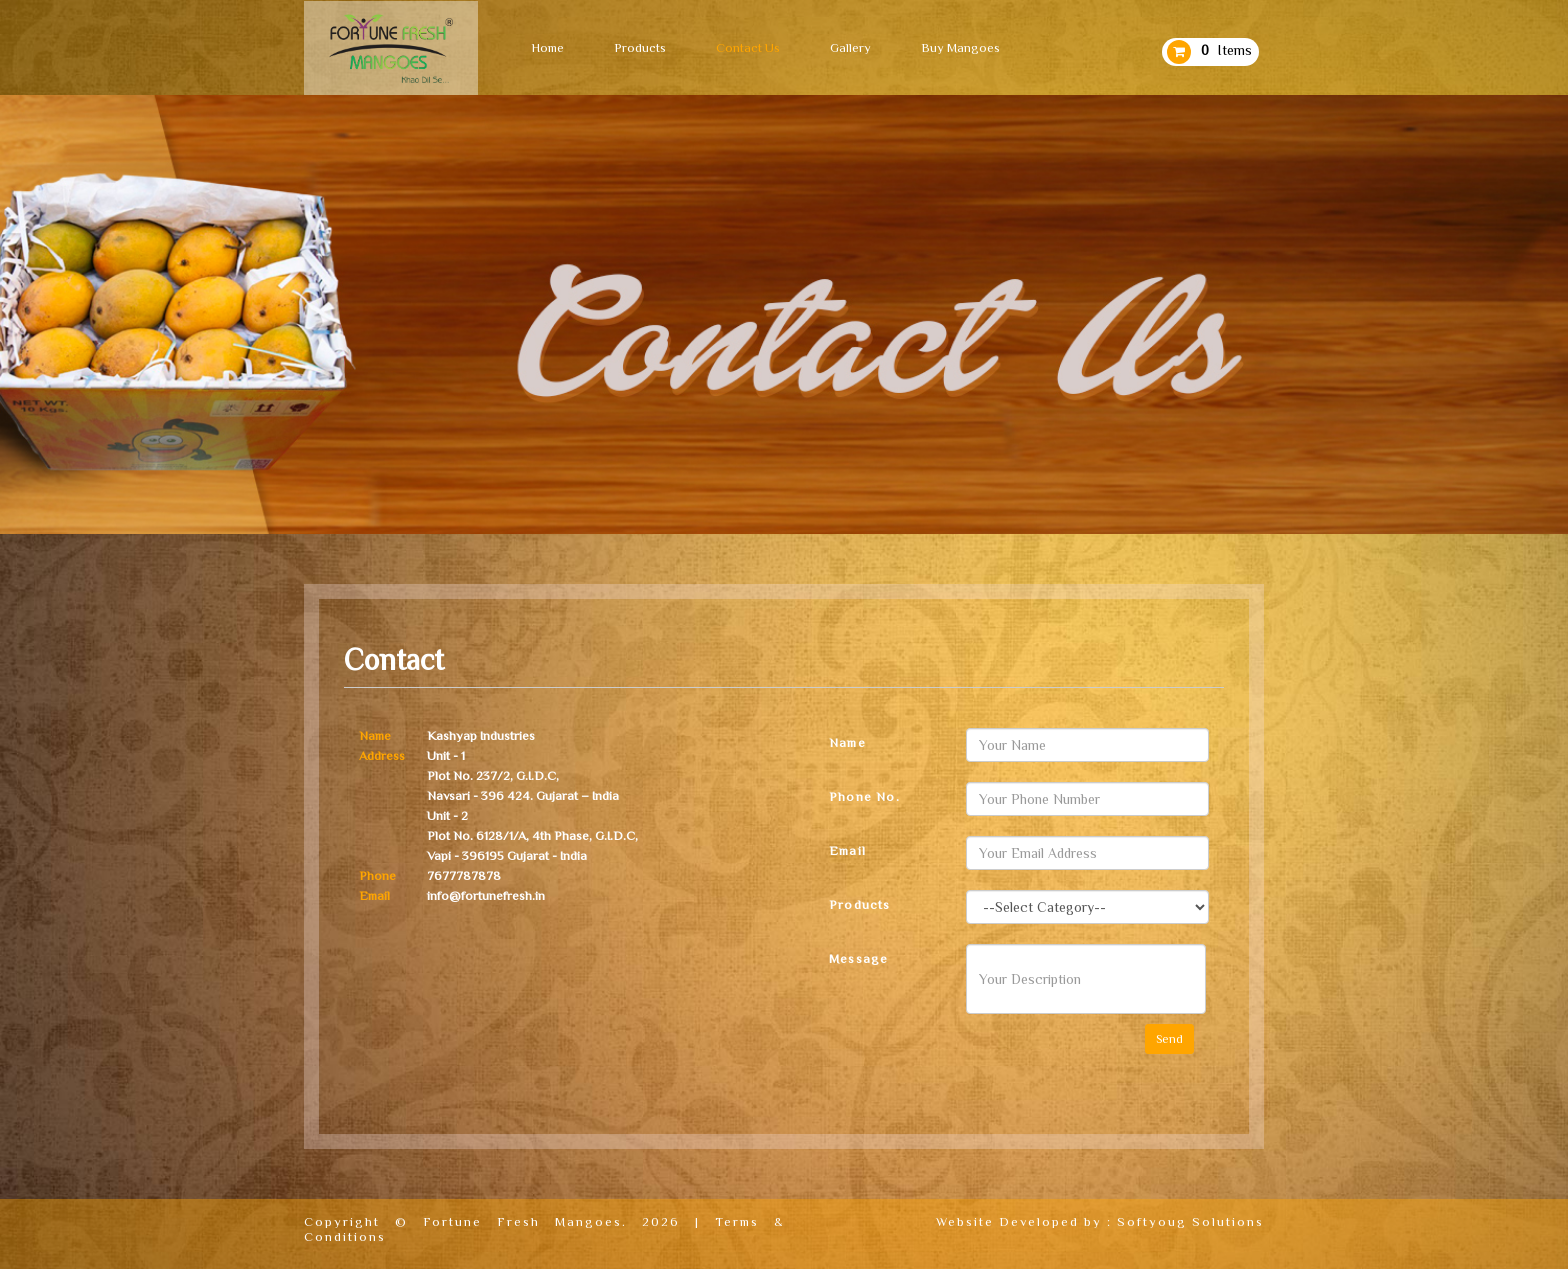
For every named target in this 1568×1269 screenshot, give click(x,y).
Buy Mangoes (960, 47)
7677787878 (464, 875)
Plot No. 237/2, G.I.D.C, (493, 775)
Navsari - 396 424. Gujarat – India (523, 795)
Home (547, 47)
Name (375, 735)
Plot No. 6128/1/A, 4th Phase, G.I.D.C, (532, 835)
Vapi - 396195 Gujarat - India (507, 855)
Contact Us (748, 47)
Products (640, 47)
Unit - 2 (447, 815)
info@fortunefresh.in (486, 895)
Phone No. (864, 796)
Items (1226, 50)
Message (858, 958)
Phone (377, 875)
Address (382, 755)
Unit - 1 (446, 755)
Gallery (850, 47)
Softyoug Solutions (1190, 1221)
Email (374, 895)
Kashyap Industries (481, 735)
